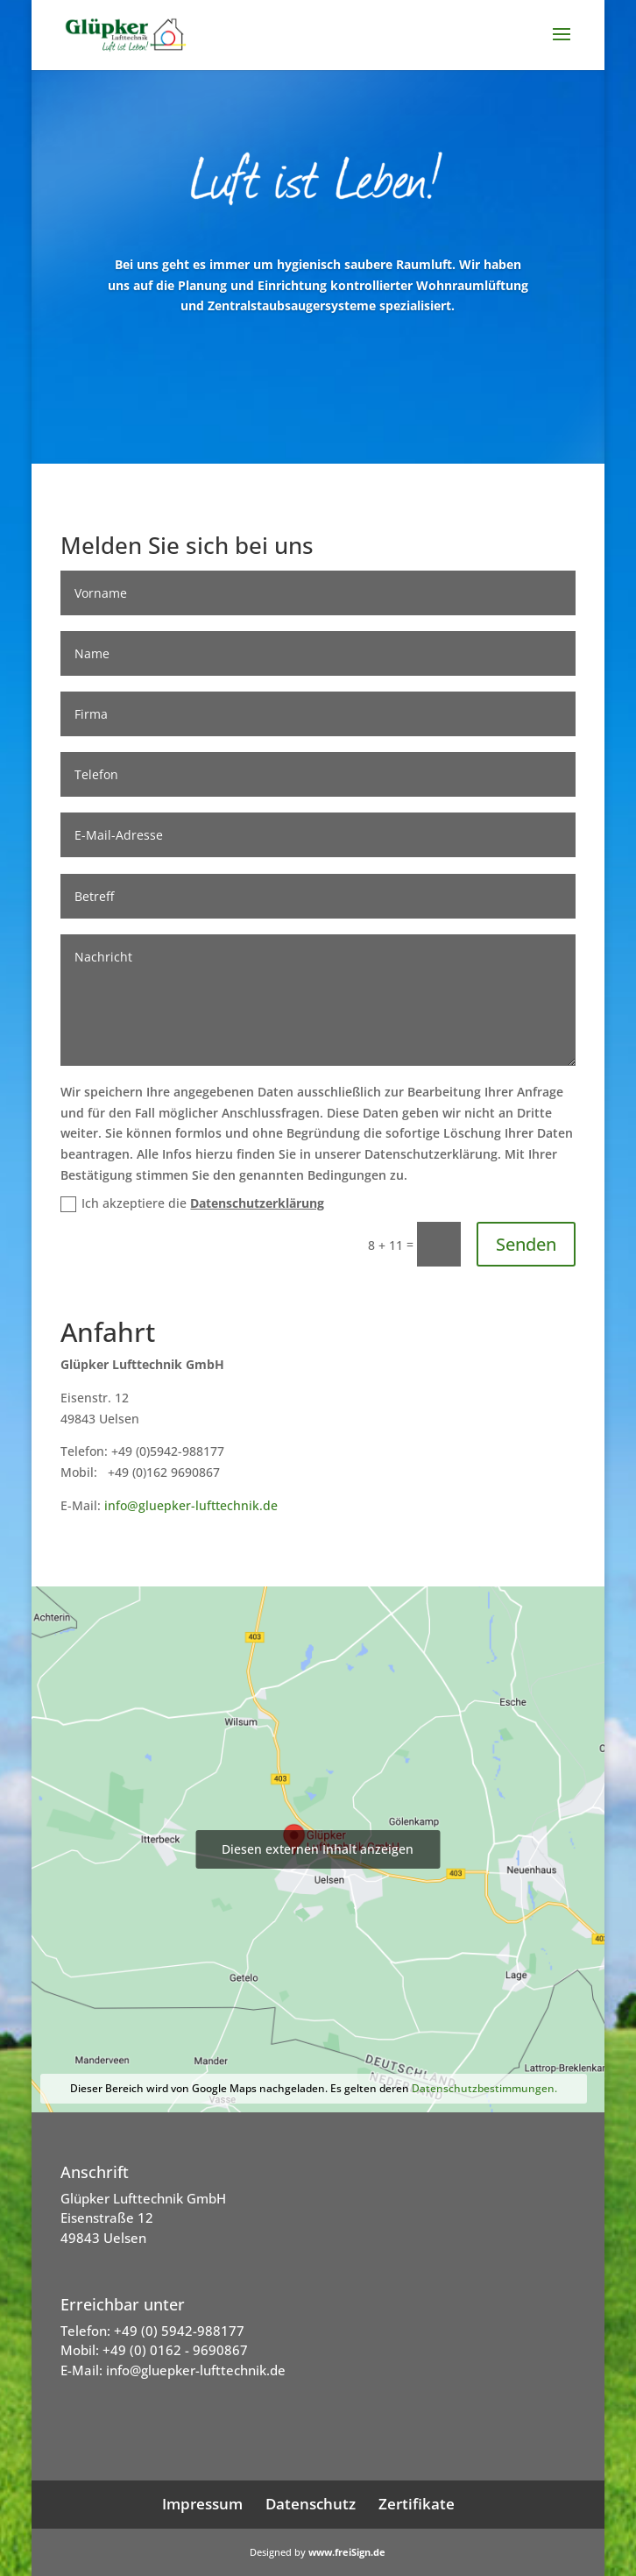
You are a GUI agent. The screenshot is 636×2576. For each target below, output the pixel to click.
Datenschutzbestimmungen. (484, 2088)
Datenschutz (310, 2504)
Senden (526, 1244)
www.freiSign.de (346, 2551)
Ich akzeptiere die (192, 1203)
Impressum (202, 2504)
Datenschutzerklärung (257, 1203)
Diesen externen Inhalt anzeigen (317, 1849)
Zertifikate (416, 2504)
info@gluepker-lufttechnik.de (191, 1505)
